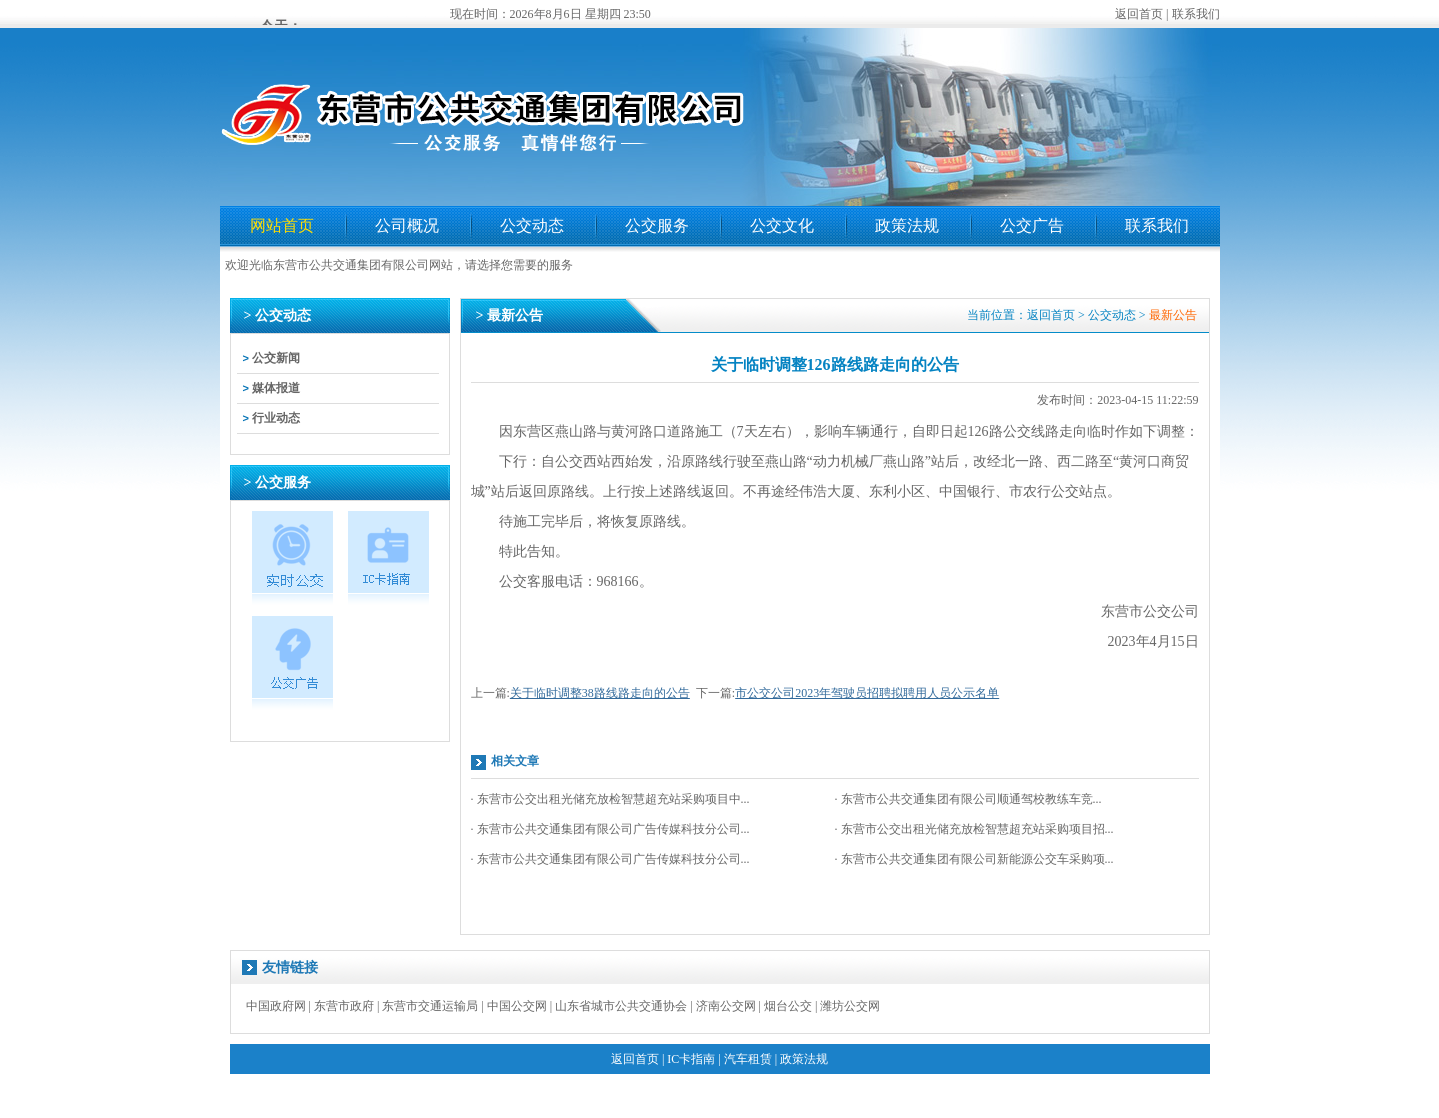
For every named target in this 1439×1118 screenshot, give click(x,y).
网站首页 (282, 225)
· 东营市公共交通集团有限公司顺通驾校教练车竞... (968, 799)
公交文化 (782, 225)
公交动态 (532, 225)
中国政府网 (276, 1006)
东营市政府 (344, 1006)
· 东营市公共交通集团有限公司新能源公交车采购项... (974, 859)
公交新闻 (276, 358)
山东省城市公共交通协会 (621, 1006)
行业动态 (276, 418)
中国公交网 (517, 1006)
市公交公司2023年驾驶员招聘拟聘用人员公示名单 (867, 693)
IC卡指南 (691, 1059)
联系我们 (1196, 14)
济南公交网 (726, 1006)
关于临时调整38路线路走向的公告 (600, 693)
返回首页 (1139, 14)
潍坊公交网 (850, 1006)
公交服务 (657, 225)
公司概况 (407, 225)
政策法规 (907, 225)
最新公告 (1173, 315)
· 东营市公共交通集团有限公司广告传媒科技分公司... (610, 829)
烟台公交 (788, 1006)
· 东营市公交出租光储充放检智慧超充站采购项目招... (974, 829)
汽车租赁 (748, 1059)
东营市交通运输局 (430, 1006)
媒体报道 (276, 388)
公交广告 (1032, 225)
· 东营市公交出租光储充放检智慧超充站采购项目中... (610, 799)
